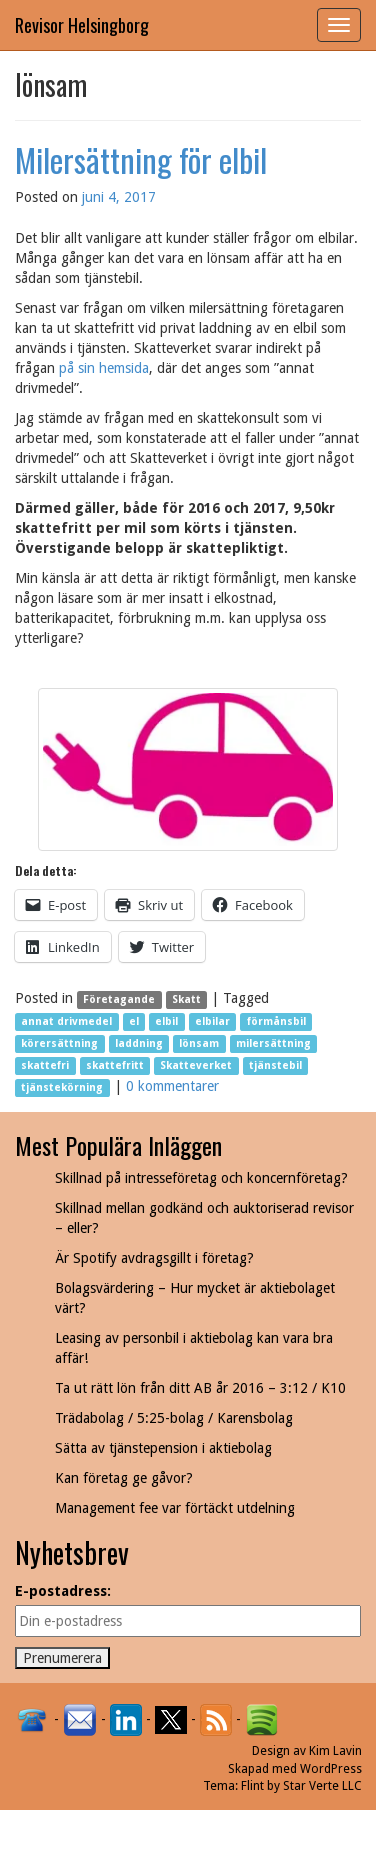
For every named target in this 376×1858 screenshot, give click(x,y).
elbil (166, 1021)
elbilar (212, 1021)
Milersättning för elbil (141, 159)
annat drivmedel (66, 1021)
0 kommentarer (172, 1086)
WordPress (331, 1769)
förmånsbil (276, 1021)
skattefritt (115, 1065)
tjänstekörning (62, 1087)
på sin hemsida (104, 368)
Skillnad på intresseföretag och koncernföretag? (201, 1178)
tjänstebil (275, 1065)
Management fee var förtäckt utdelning (175, 1508)
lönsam (199, 1043)
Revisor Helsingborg (82, 25)
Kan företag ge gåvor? (124, 1478)
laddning (139, 1043)
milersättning (273, 1043)
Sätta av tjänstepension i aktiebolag (163, 1448)
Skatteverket (196, 1065)
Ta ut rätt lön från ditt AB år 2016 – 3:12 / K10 (200, 1388)
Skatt (186, 999)
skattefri (45, 1065)
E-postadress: (63, 1591)
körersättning (59, 1043)
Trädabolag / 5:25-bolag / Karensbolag (174, 1418)
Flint (252, 1786)
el (134, 1021)
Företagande (119, 999)
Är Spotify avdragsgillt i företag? (154, 1258)
